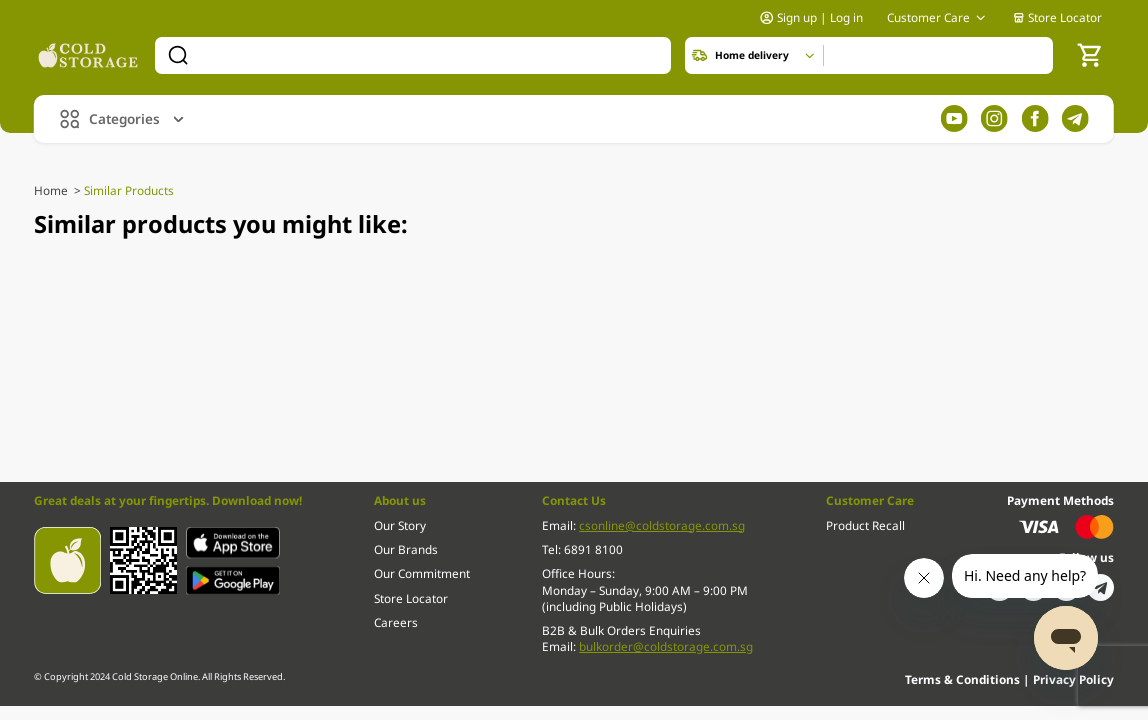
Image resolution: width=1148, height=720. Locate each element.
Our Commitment (422, 573)
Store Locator (1057, 17)
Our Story (400, 525)
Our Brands (406, 549)
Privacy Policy (1073, 679)
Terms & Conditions (964, 679)
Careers (396, 622)
